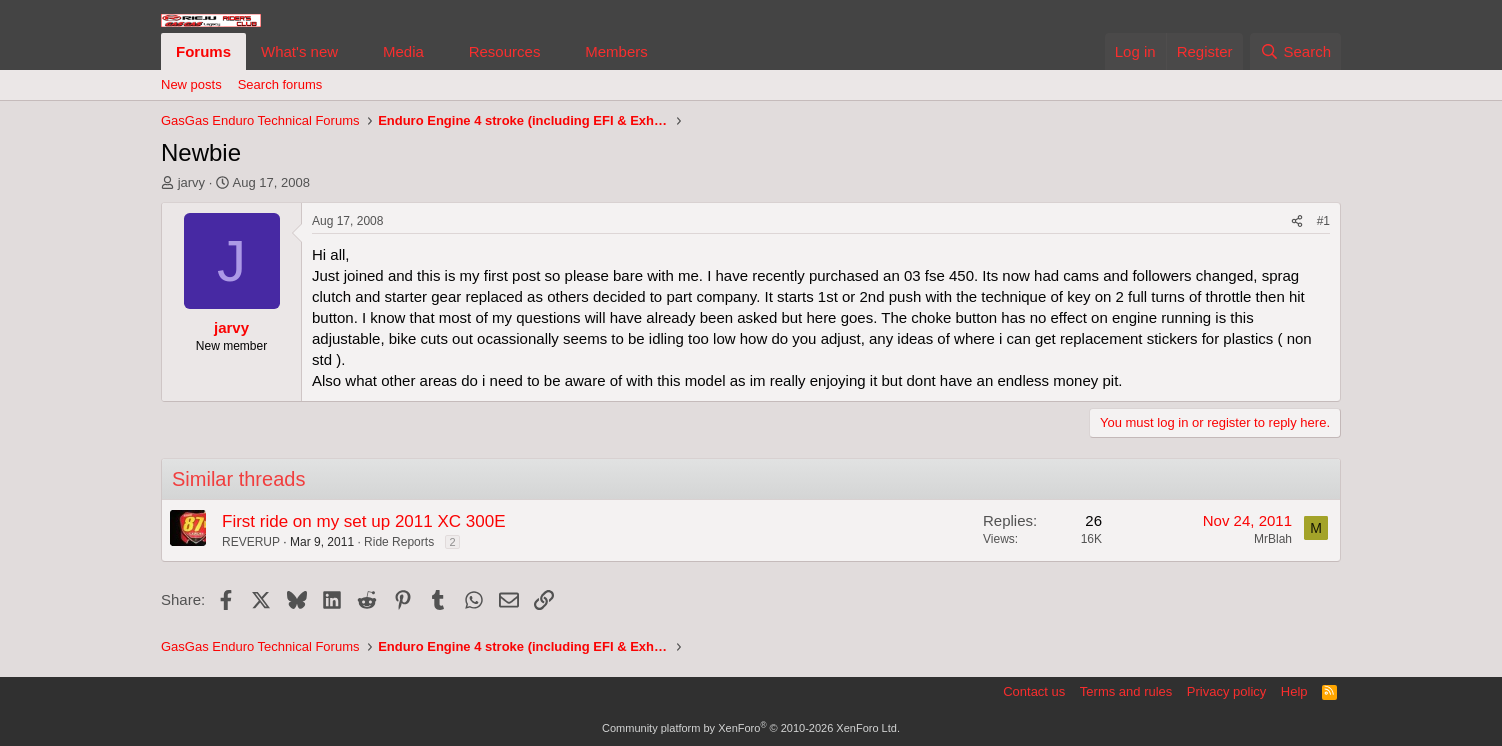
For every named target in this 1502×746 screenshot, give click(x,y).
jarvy (191, 182)
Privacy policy (1226, 691)
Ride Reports (399, 542)
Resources (505, 51)
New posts (191, 84)
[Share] (1297, 221)
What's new (299, 51)
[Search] (1295, 51)
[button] (354, 51)
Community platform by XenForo (751, 728)
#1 (1323, 221)
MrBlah (1273, 539)
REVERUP (251, 542)
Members (616, 51)
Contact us (1034, 691)
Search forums (280, 84)
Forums (203, 51)
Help (1294, 691)
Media (403, 51)
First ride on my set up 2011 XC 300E (363, 521)
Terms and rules (1126, 691)
